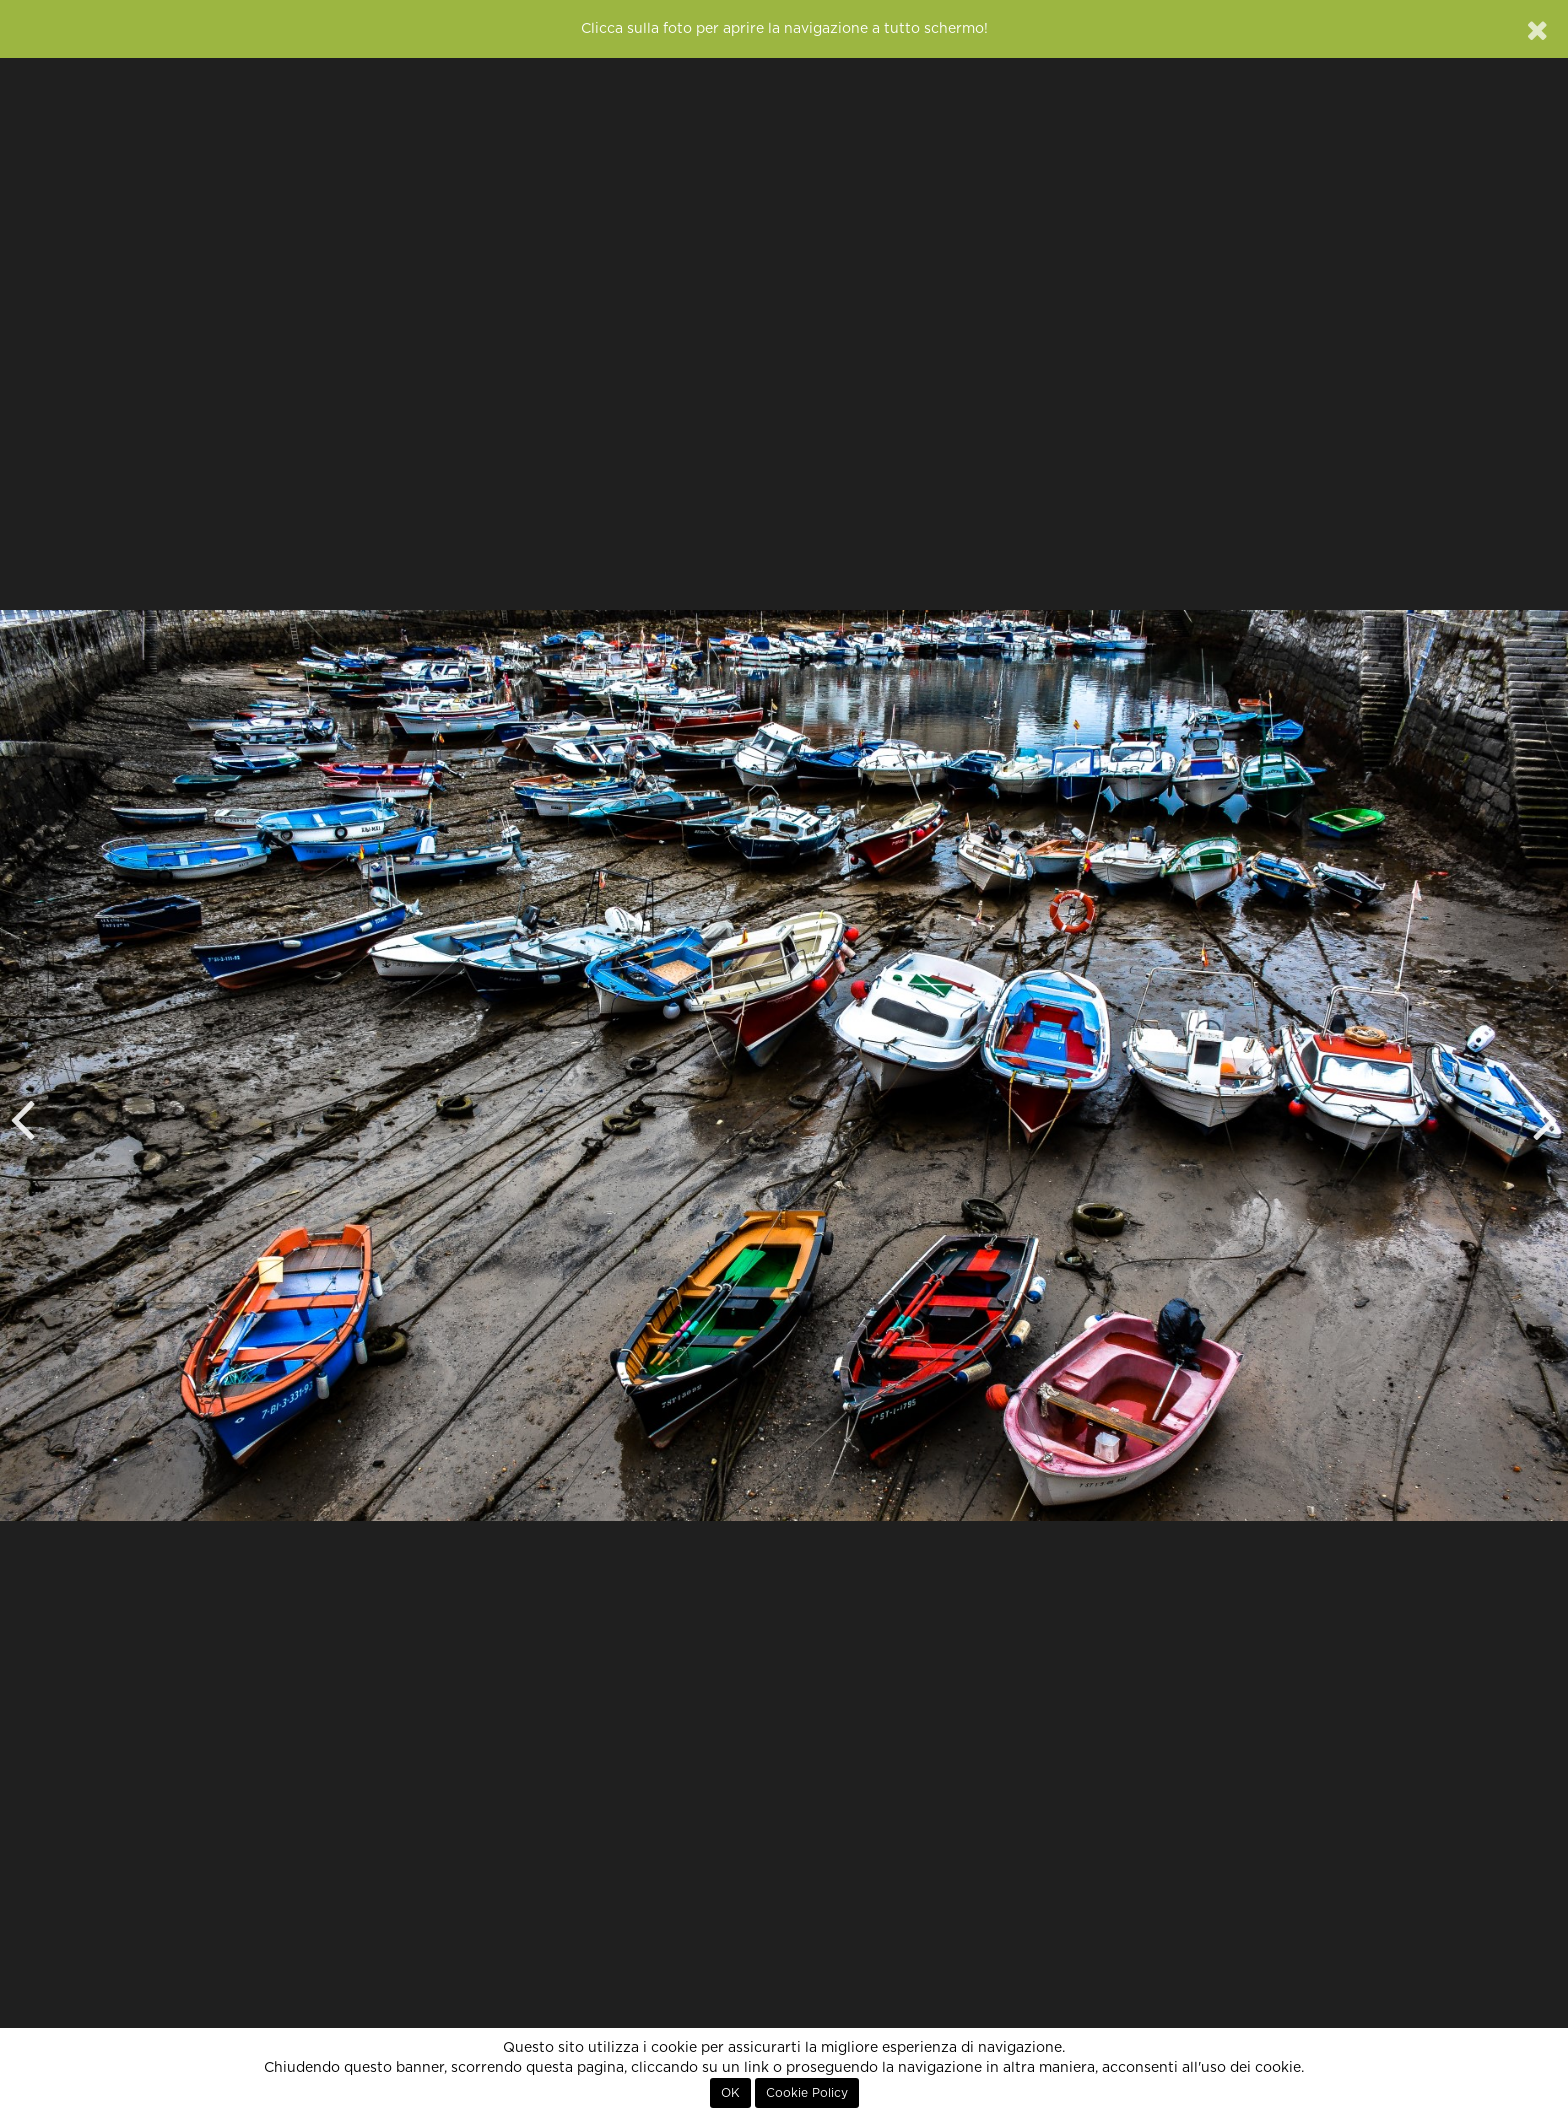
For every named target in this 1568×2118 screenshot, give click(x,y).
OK (730, 2093)
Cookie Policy (807, 2093)
